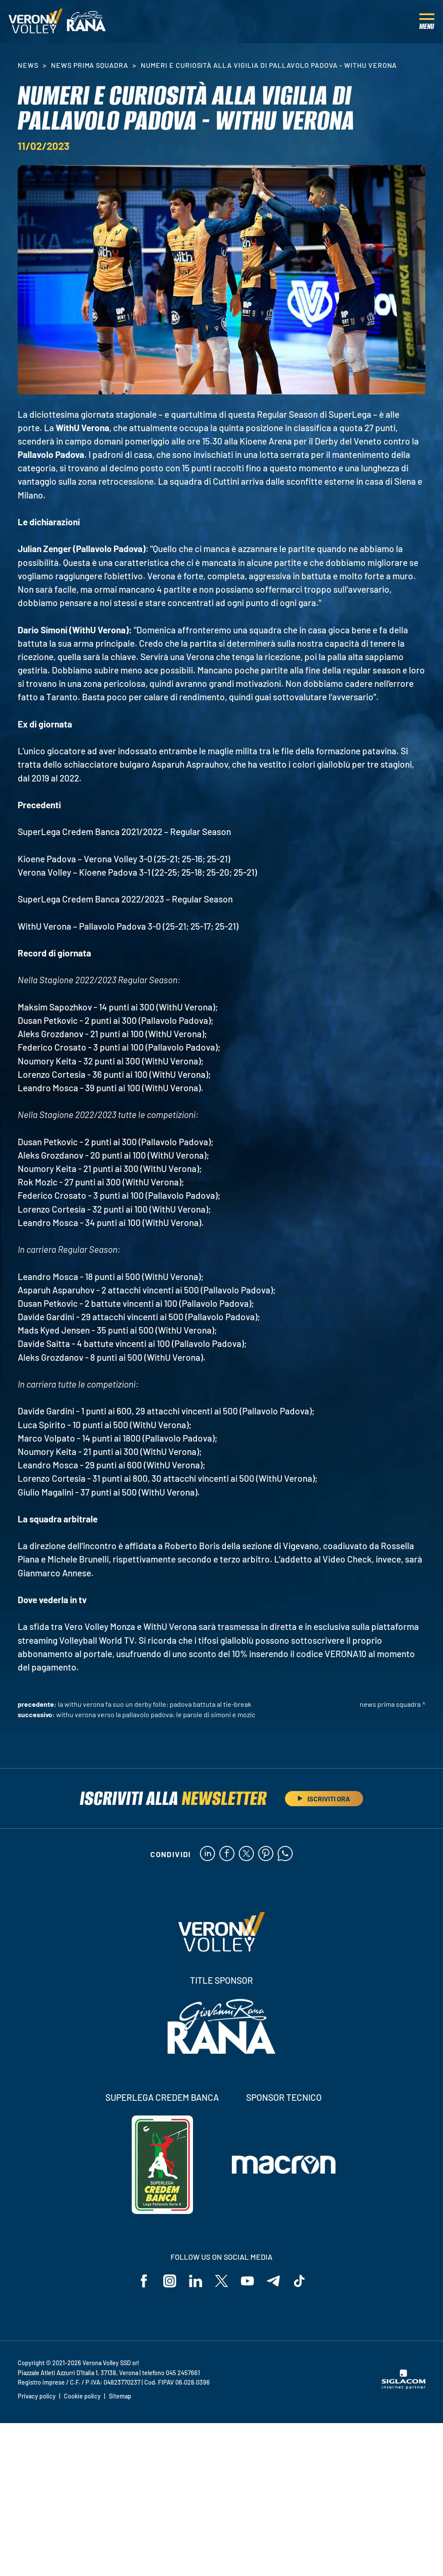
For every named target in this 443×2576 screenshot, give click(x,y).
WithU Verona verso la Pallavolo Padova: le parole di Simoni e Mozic (155, 1714)
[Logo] (36, 22)
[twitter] (246, 1854)
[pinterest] (265, 1854)
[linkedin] (207, 1854)
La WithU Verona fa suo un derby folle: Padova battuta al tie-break (154, 1704)
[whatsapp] (285, 1854)
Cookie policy (82, 2396)
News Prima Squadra (89, 65)
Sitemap (120, 2396)
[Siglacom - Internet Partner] (403, 2387)
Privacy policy (37, 2396)
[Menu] (426, 21)
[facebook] (226, 1854)
